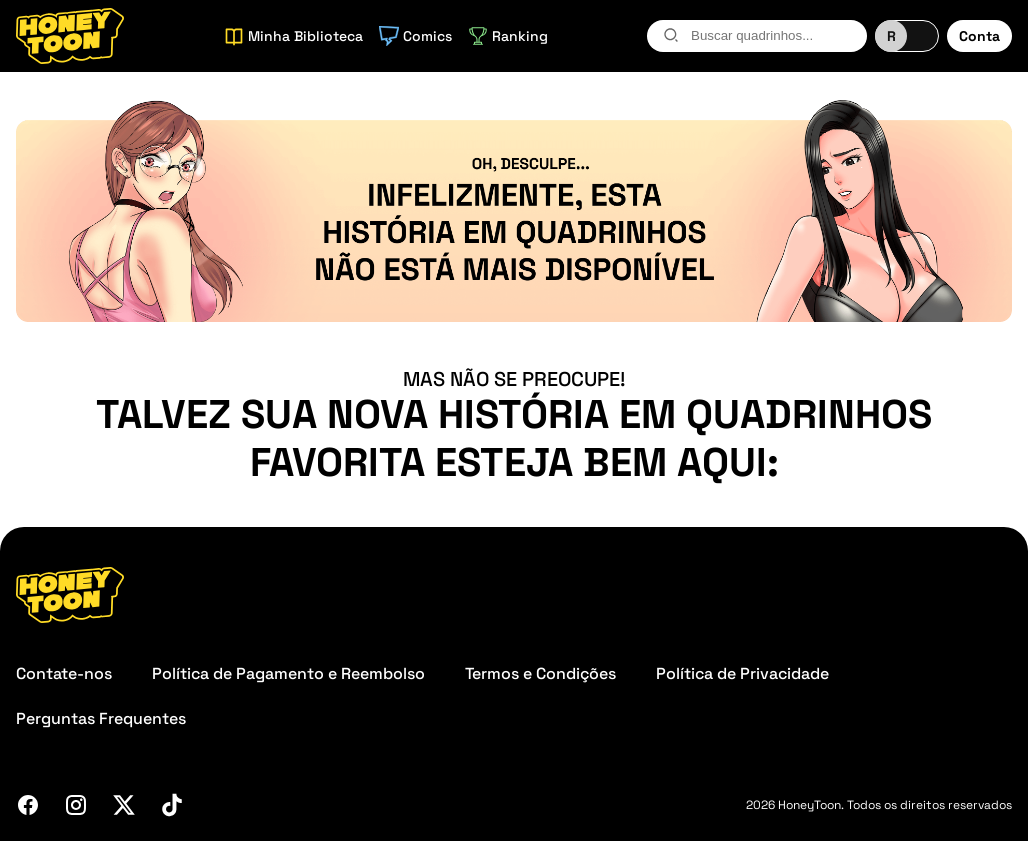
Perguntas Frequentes (101, 718)
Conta (979, 36)
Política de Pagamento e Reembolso (288, 673)
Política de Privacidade (742, 673)
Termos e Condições (540, 673)
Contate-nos (64, 673)
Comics (415, 36)
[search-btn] (671, 35)
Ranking (508, 36)
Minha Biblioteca (293, 36)
